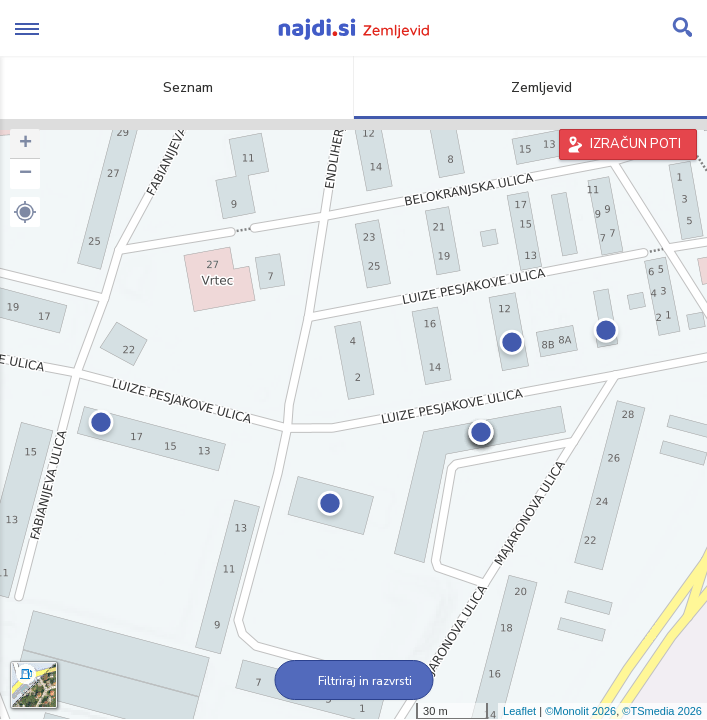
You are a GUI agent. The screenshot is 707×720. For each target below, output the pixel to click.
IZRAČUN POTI (635, 144)
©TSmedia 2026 (662, 711)
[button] (25, 212)
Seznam (176, 87)
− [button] (25, 174)
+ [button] (25, 144)
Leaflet (519, 711)
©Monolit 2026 (580, 711)
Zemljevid (530, 87)
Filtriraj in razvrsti (353, 681)
